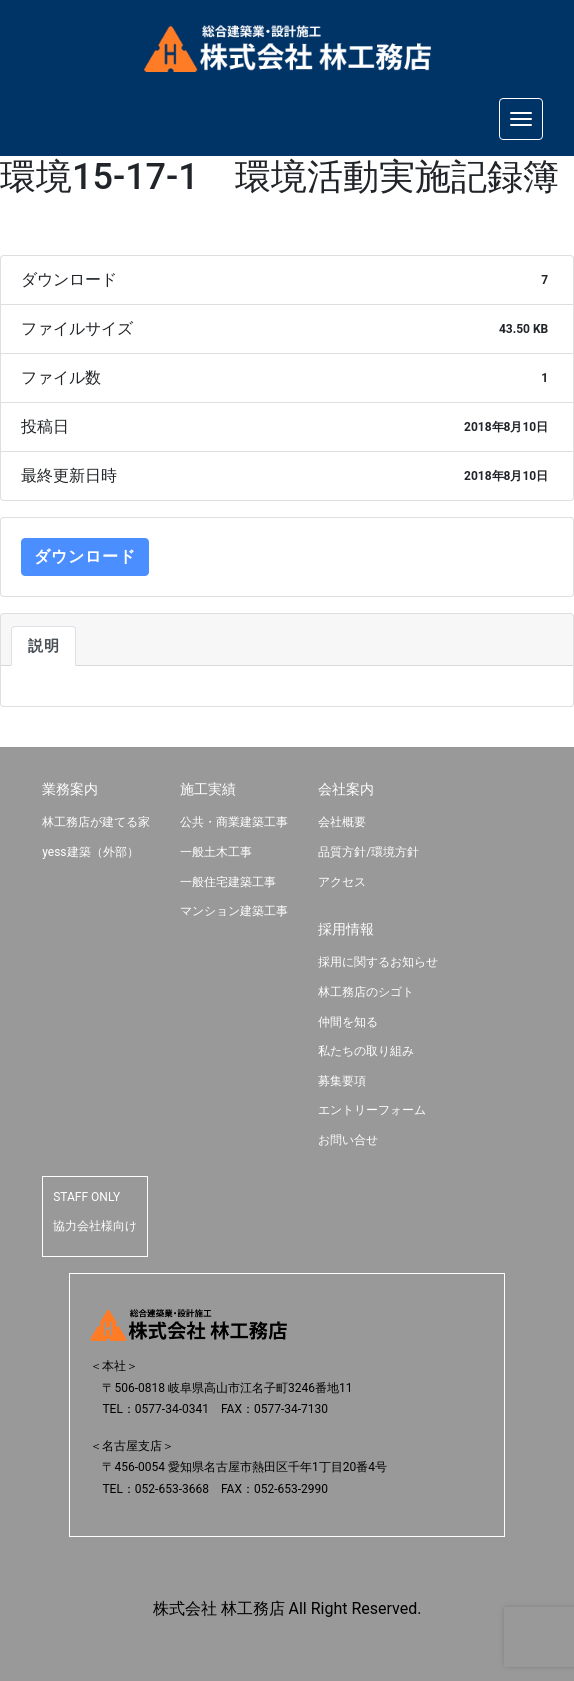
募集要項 (342, 1081)
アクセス (342, 882)
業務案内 (70, 789)
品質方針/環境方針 (368, 852)
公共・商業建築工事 (234, 822)
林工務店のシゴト (366, 992)
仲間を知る (348, 1022)
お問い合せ (348, 1140)
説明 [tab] (43, 646)
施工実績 (208, 789)
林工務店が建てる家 (96, 822)
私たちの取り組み (366, 1051)
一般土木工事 (216, 852)
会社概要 (342, 822)
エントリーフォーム (372, 1110)
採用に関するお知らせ (378, 962)
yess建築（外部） (90, 852)
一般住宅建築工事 (228, 882)
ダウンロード (85, 556)
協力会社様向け (95, 1226)
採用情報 (346, 929)
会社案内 (346, 789)
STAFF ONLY (86, 1197)
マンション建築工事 (234, 911)
